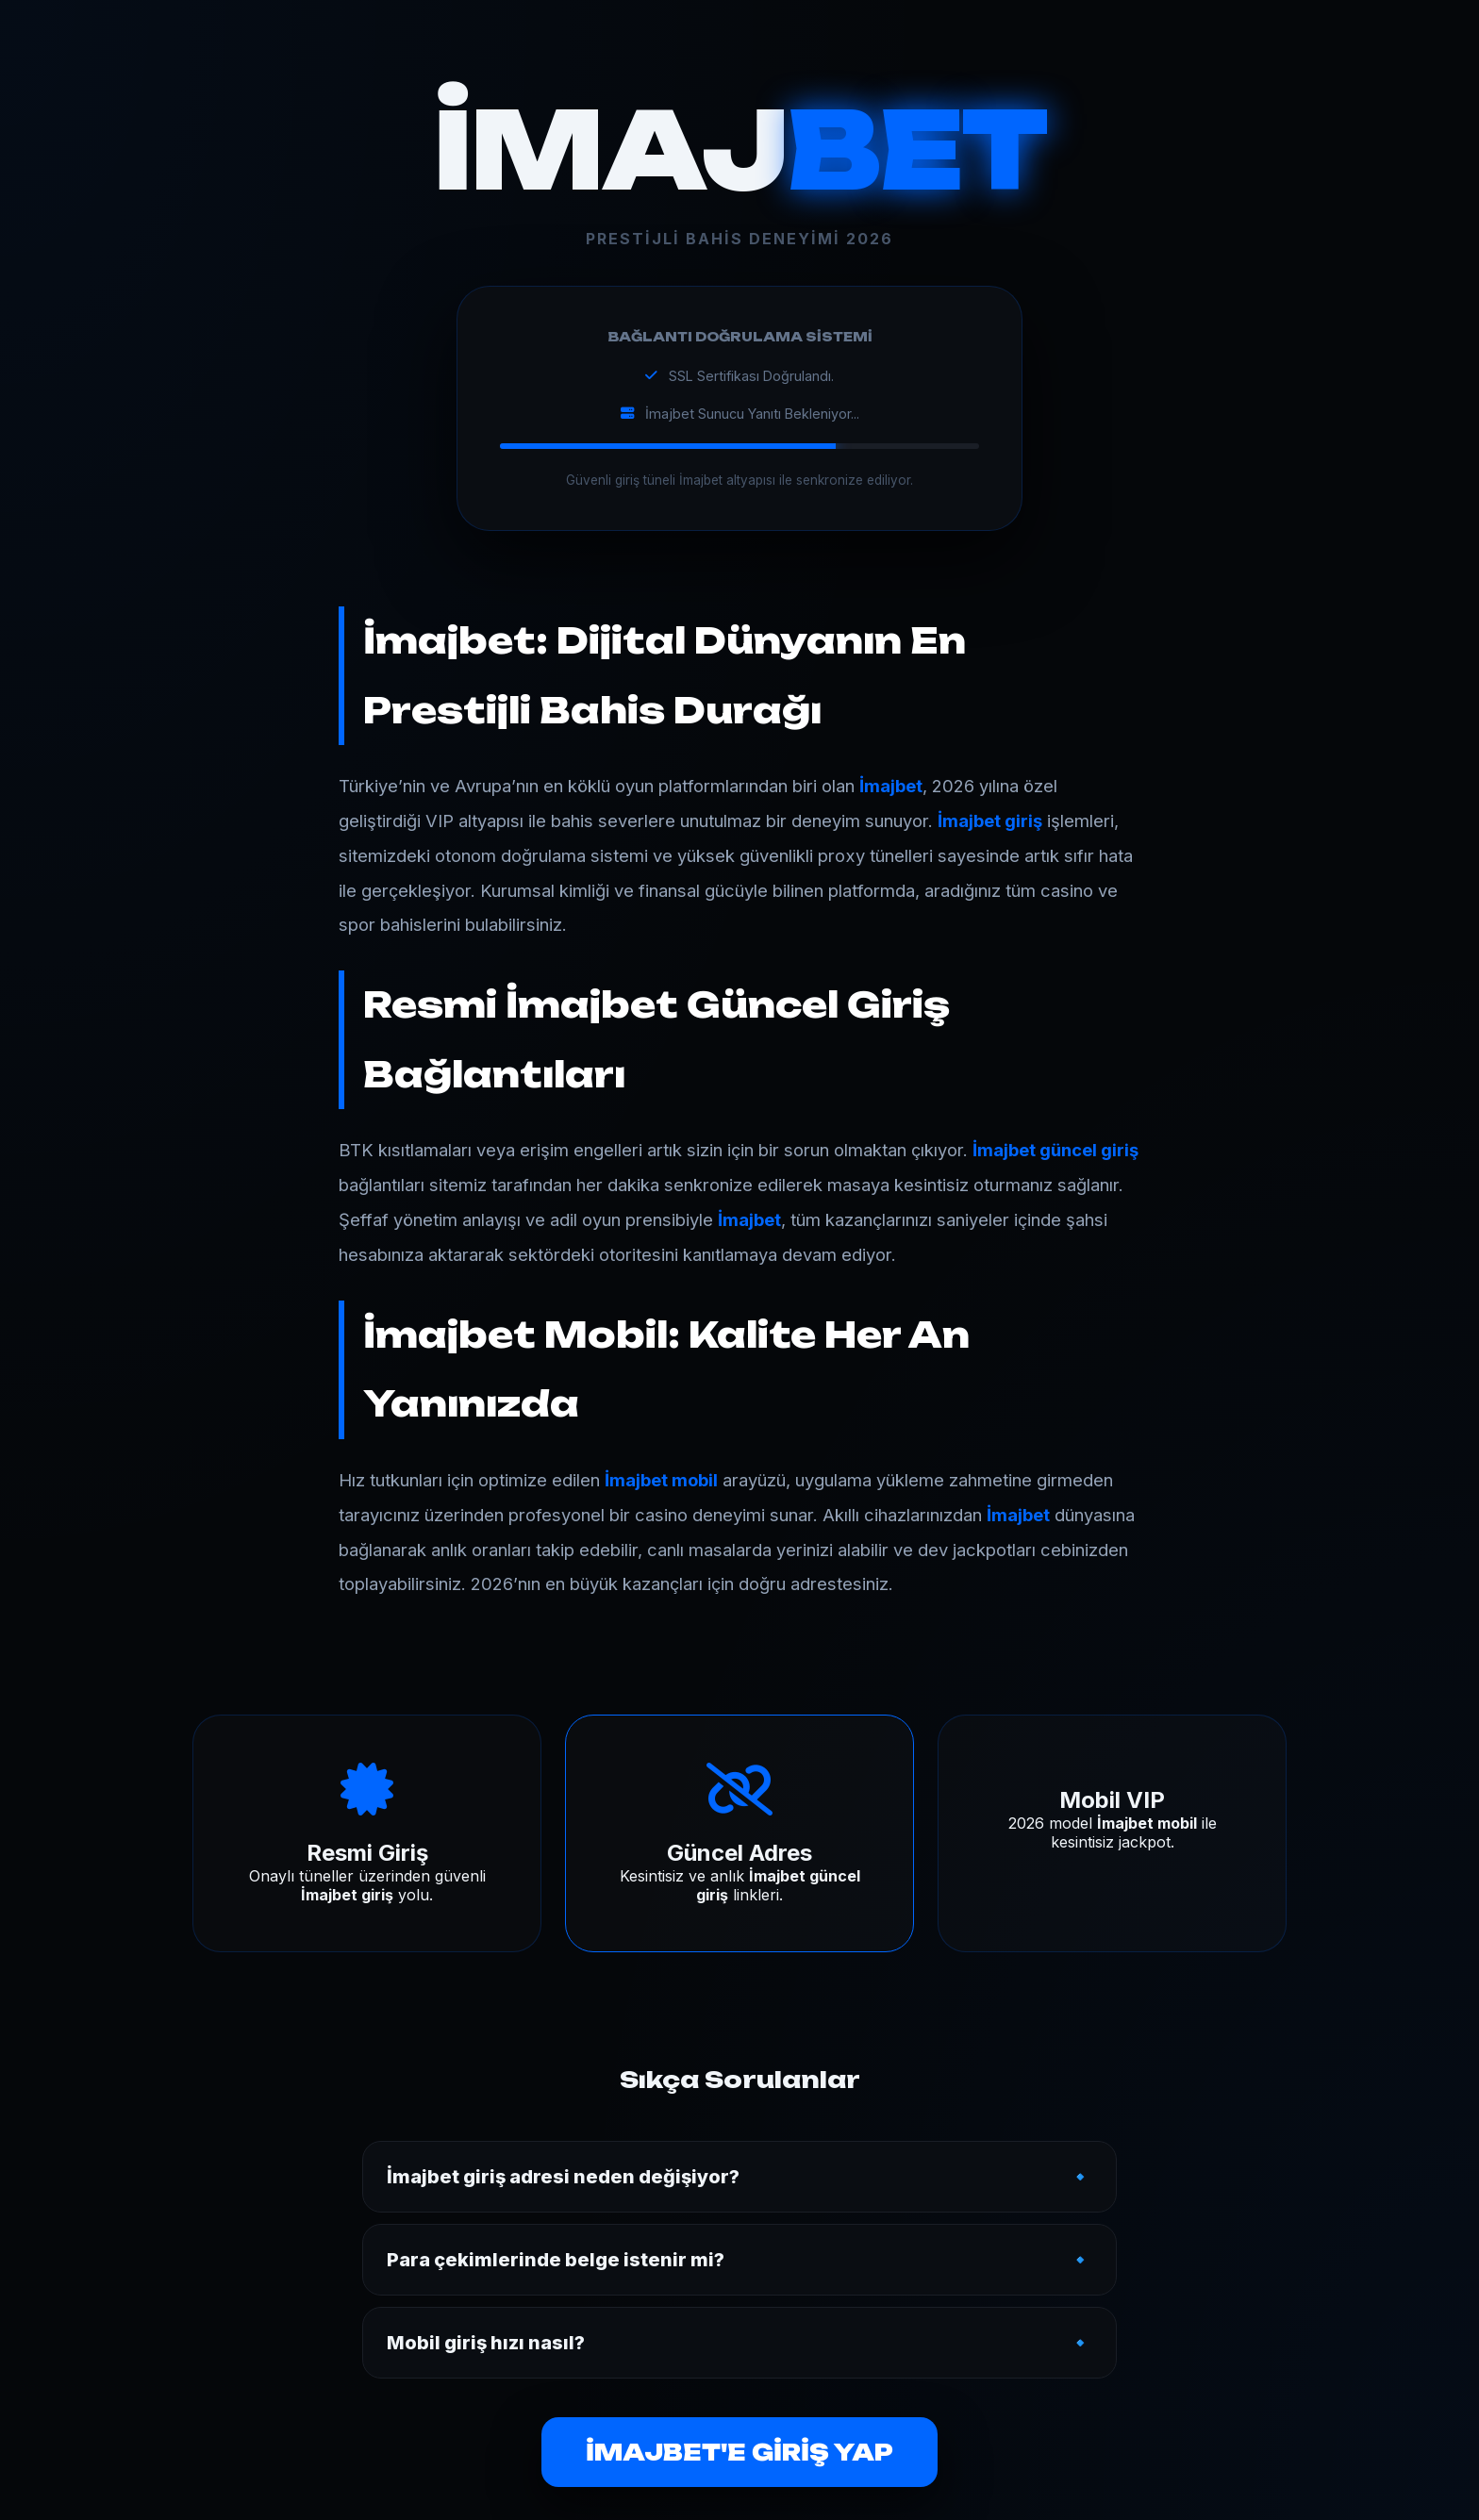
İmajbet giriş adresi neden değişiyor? (563, 2176)
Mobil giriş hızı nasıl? (486, 2342)
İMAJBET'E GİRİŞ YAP (739, 2452)
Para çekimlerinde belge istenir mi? (555, 2259)
